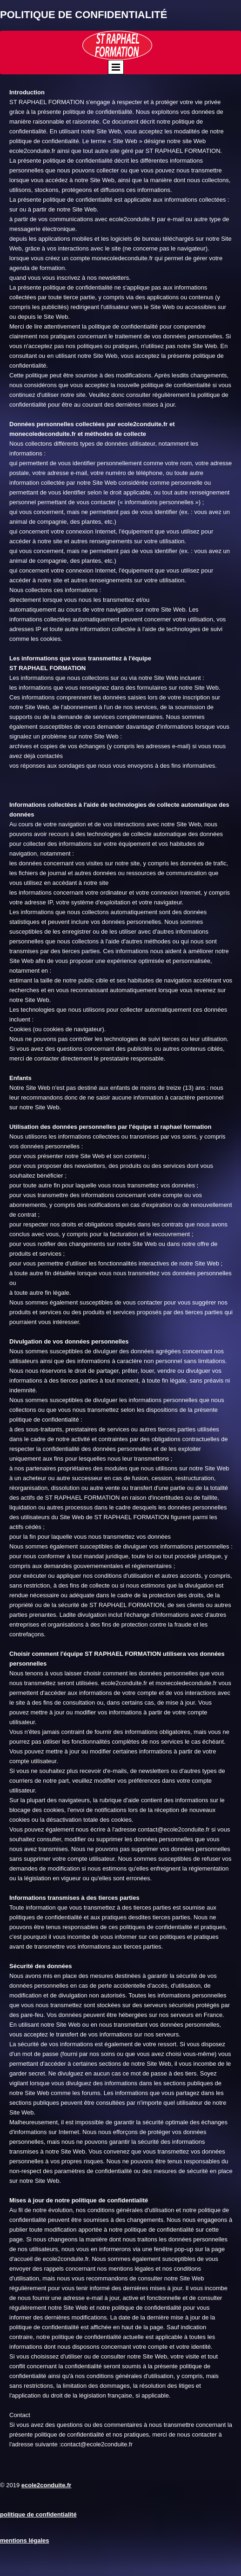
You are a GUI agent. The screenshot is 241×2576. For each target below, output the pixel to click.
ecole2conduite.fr (46, 2485)
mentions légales (24, 2540)
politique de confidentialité (38, 2514)
